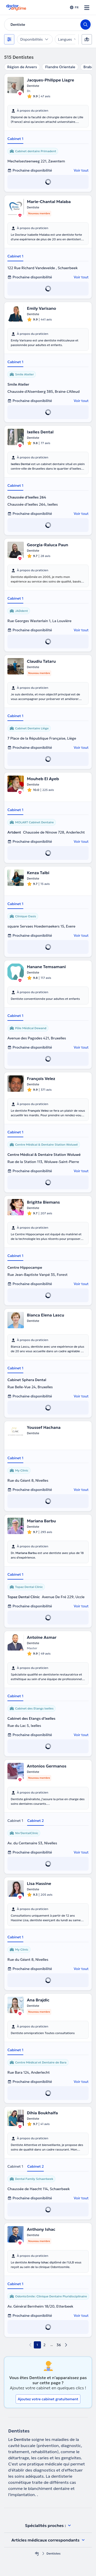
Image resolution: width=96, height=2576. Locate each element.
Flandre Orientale (60, 67)
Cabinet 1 (15, 138)
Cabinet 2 (35, 1820)
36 (59, 2345)
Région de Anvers (22, 67)
